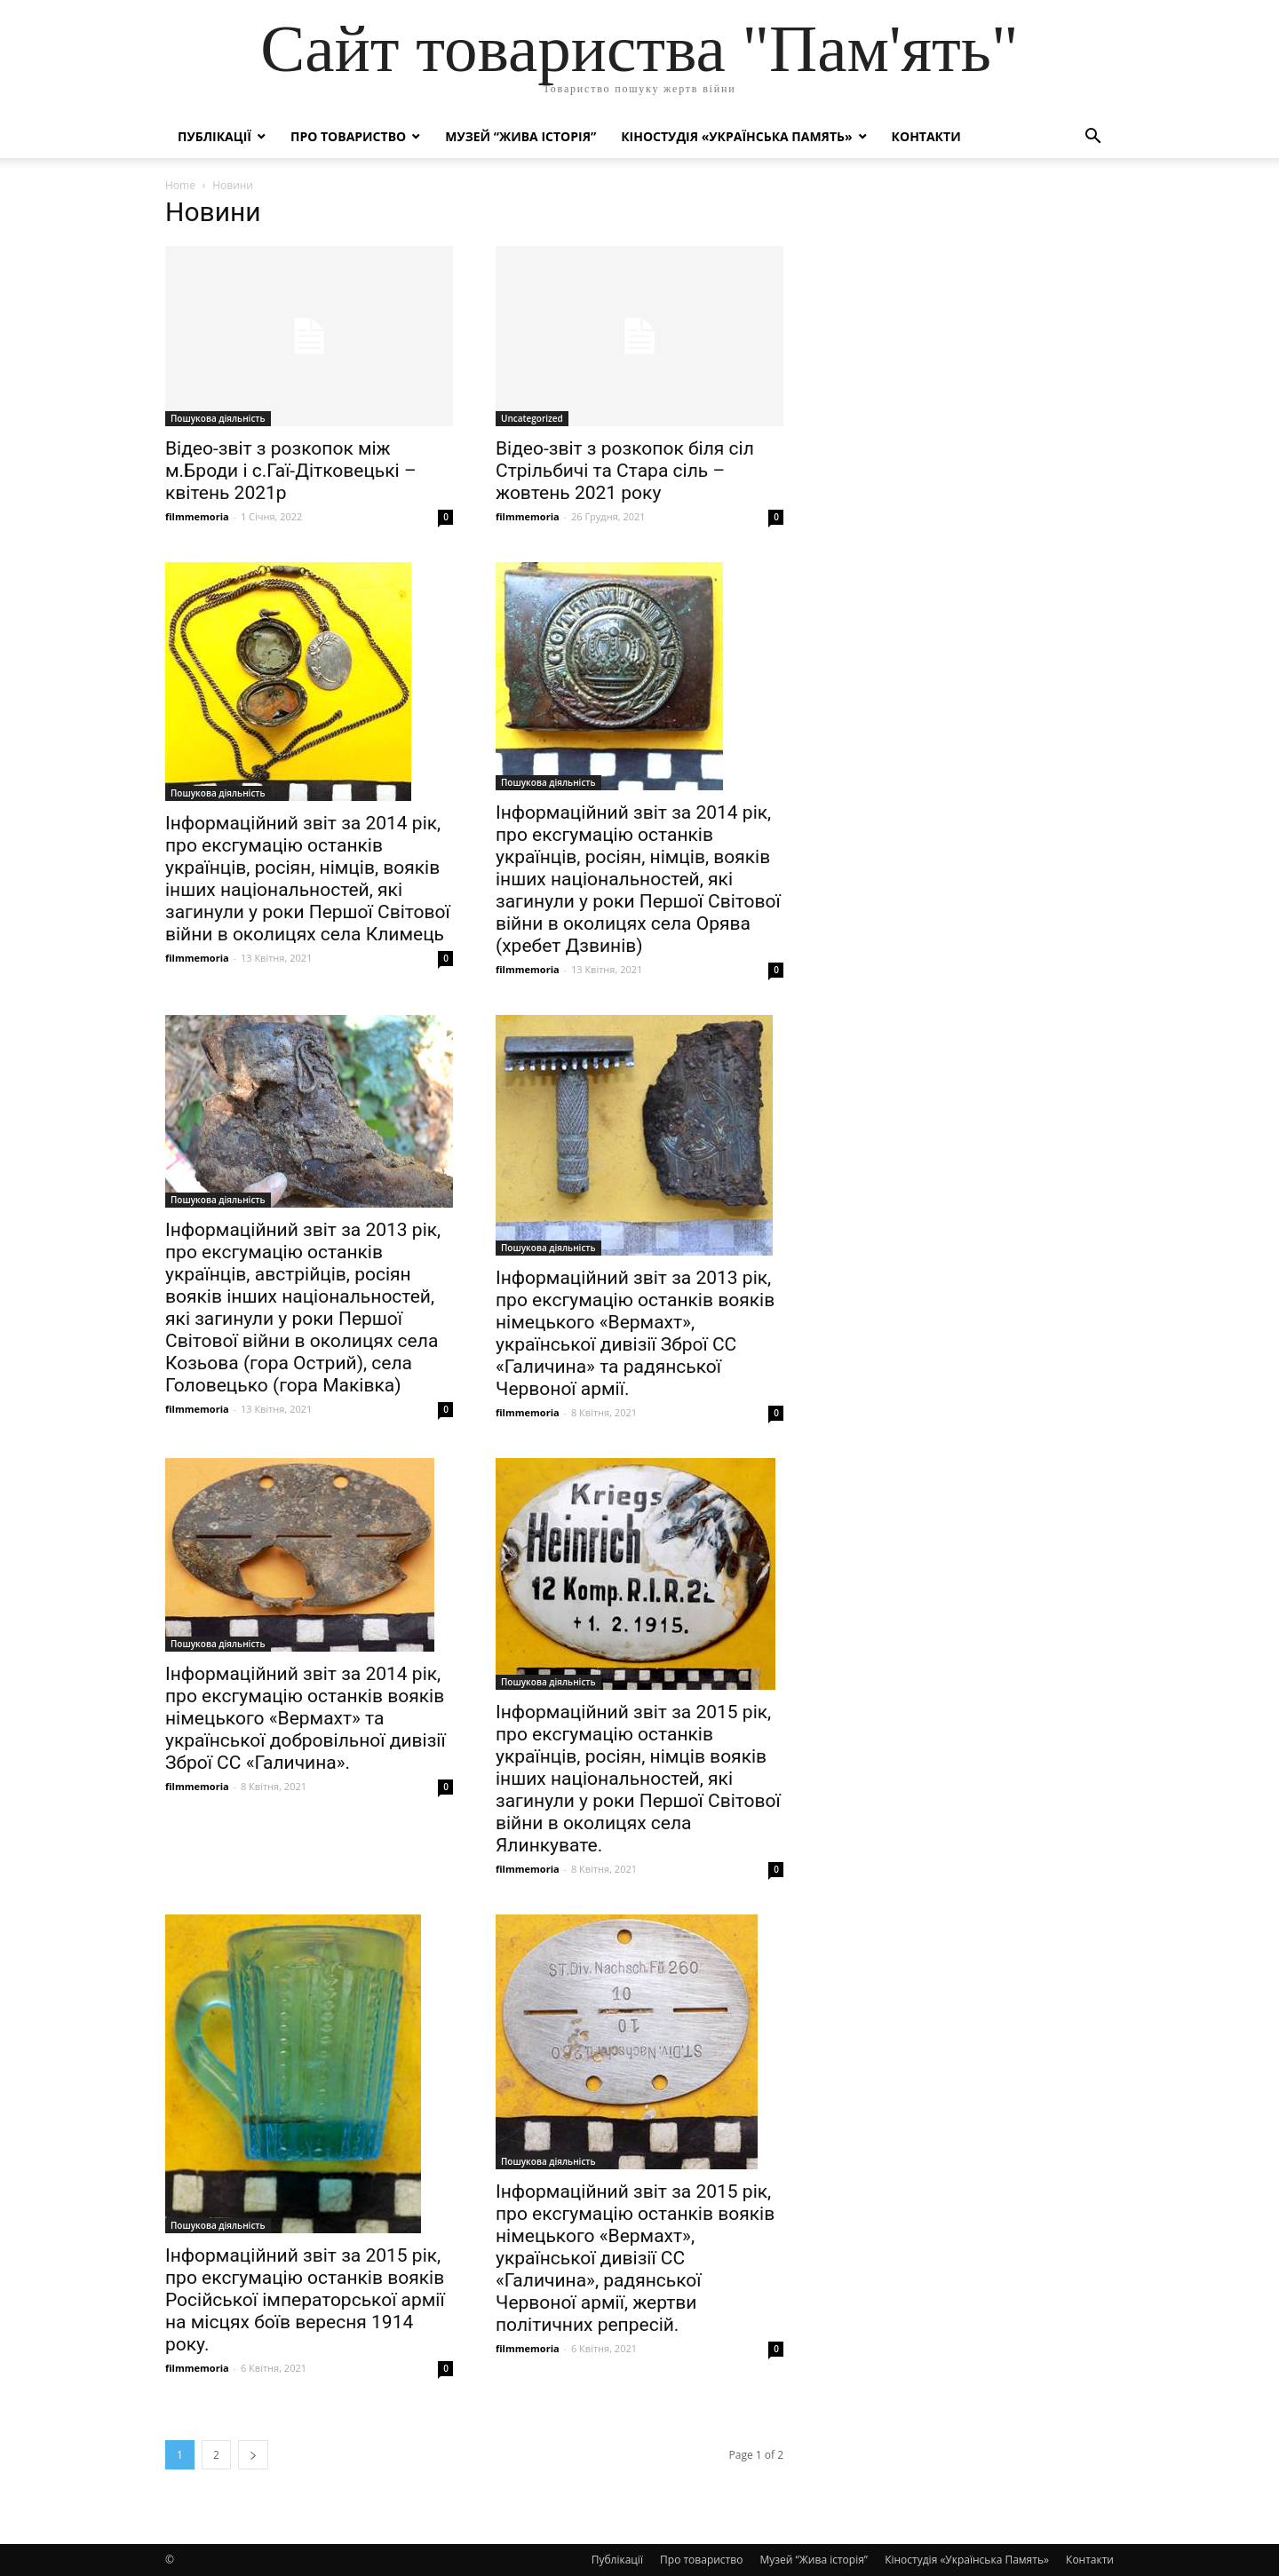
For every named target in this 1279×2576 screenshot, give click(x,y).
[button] (1092, 138)
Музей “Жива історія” (520, 136)
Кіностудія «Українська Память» (736, 136)
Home (180, 185)
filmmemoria (197, 516)
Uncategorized (532, 418)
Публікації (214, 136)
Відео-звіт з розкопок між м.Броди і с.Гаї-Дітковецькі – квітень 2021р (291, 470)
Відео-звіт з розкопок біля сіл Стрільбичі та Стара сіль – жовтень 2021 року (625, 470)
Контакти (926, 136)
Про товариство (348, 136)
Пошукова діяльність (218, 418)
